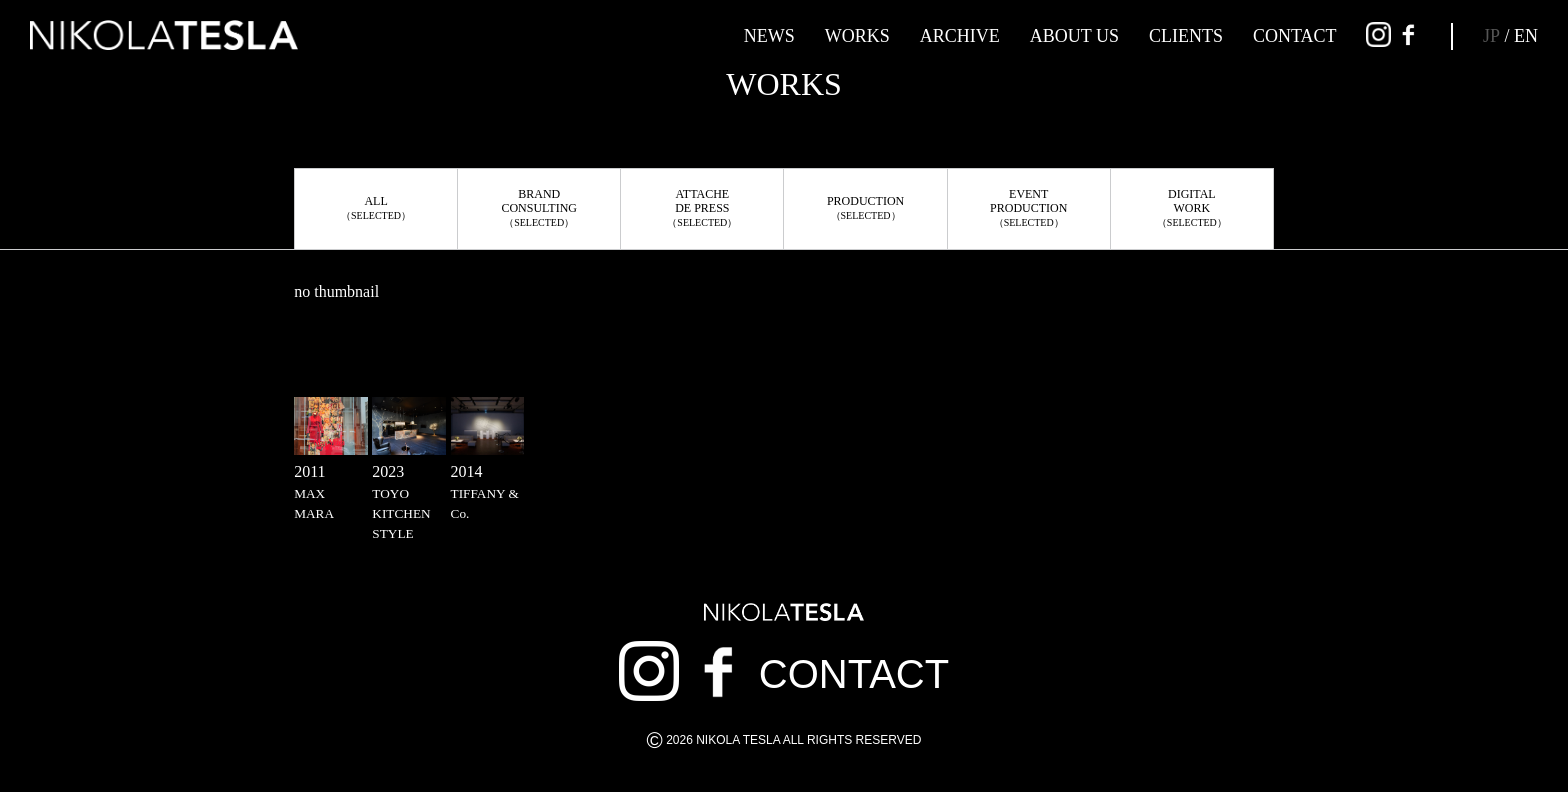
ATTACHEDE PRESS (702, 207)
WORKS (857, 36)
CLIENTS (1186, 36)
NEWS (769, 36)
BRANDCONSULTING (539, 207)
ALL (376, 207)
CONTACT (1295, 36)
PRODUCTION (865, 207)
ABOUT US (1074, 36)
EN (1526, 36)
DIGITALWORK (1192, 207)
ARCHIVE (960, 36)
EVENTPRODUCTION (1028, 207)
